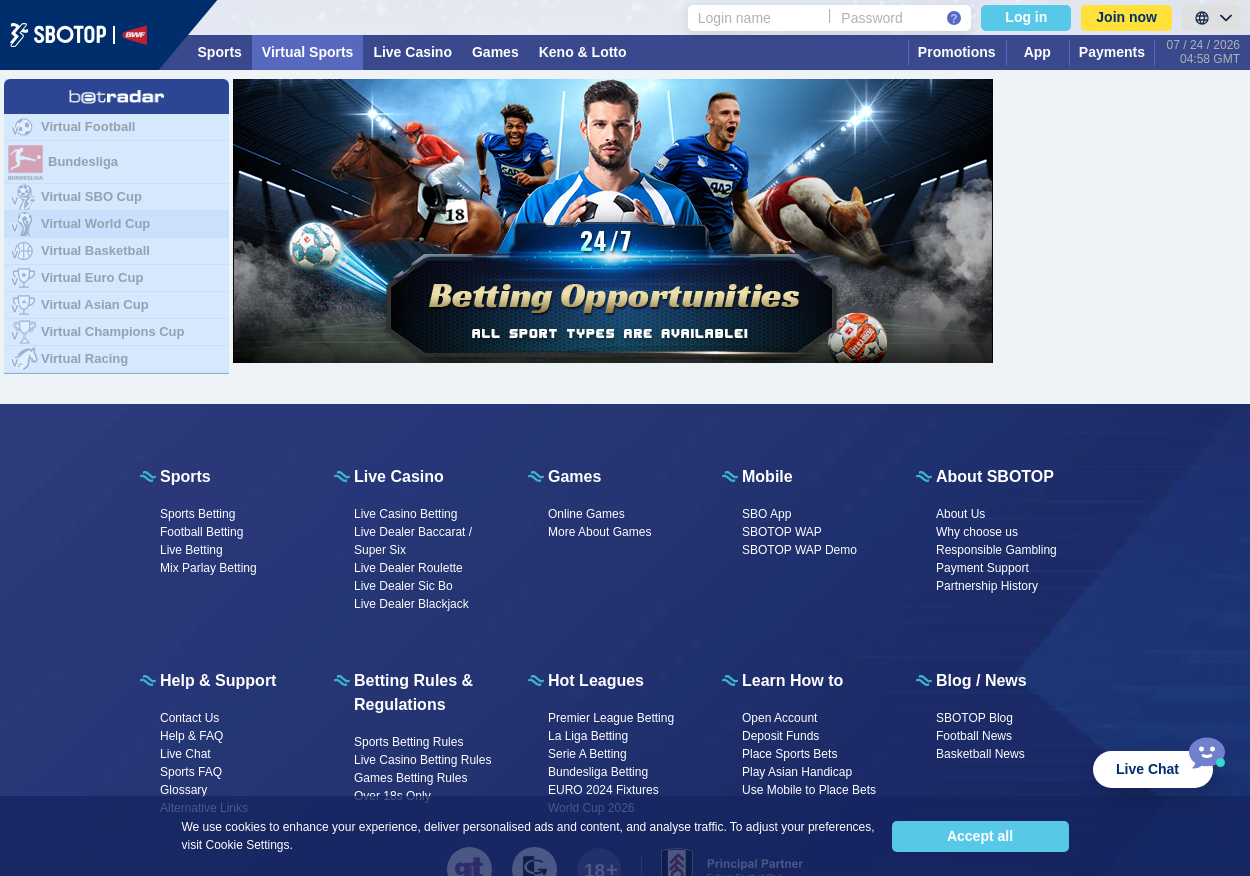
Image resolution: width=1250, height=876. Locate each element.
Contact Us (189, 718)
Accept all (980, 836)
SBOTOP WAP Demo (799, 550)
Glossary (183, 790)
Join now (1126, 17)
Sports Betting (197, 514)
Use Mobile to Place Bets (809, 790)
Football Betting (201, 532)
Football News (974, 736)
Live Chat (185, 754)
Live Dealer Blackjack (411, 604)
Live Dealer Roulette (408, 568)
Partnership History (987, 586)
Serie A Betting (587, 754)
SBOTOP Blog (974, 718)
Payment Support (982, 568)
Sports (220, 52)
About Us (960, 514)
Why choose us (977, 532)
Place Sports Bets (789, 754)
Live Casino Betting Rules (422, 760)
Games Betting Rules (410, 778)
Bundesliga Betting (598, 772)
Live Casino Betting (405, 514)
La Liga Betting (588, 736)
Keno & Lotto (583, 52)
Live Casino (412, 52)
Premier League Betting (611, 718)
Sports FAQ (191, 772)
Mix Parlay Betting (208, 568)
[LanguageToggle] (1211, 18)
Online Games (586, 514)
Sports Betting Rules (408, 742)
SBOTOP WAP (782, 532)
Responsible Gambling (996, 550)
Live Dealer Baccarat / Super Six (413, 541)
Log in (1026, 17)
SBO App (766, 514)
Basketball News (980, 754)
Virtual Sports (308, 52)
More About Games (599, 532)
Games (495, 52)
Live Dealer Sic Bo (403, 586)
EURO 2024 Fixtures (603, 790)
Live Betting (191, 550)
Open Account (779, 718)
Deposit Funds (780, 736)
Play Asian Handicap (797, 772)
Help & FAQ (191, 736)
